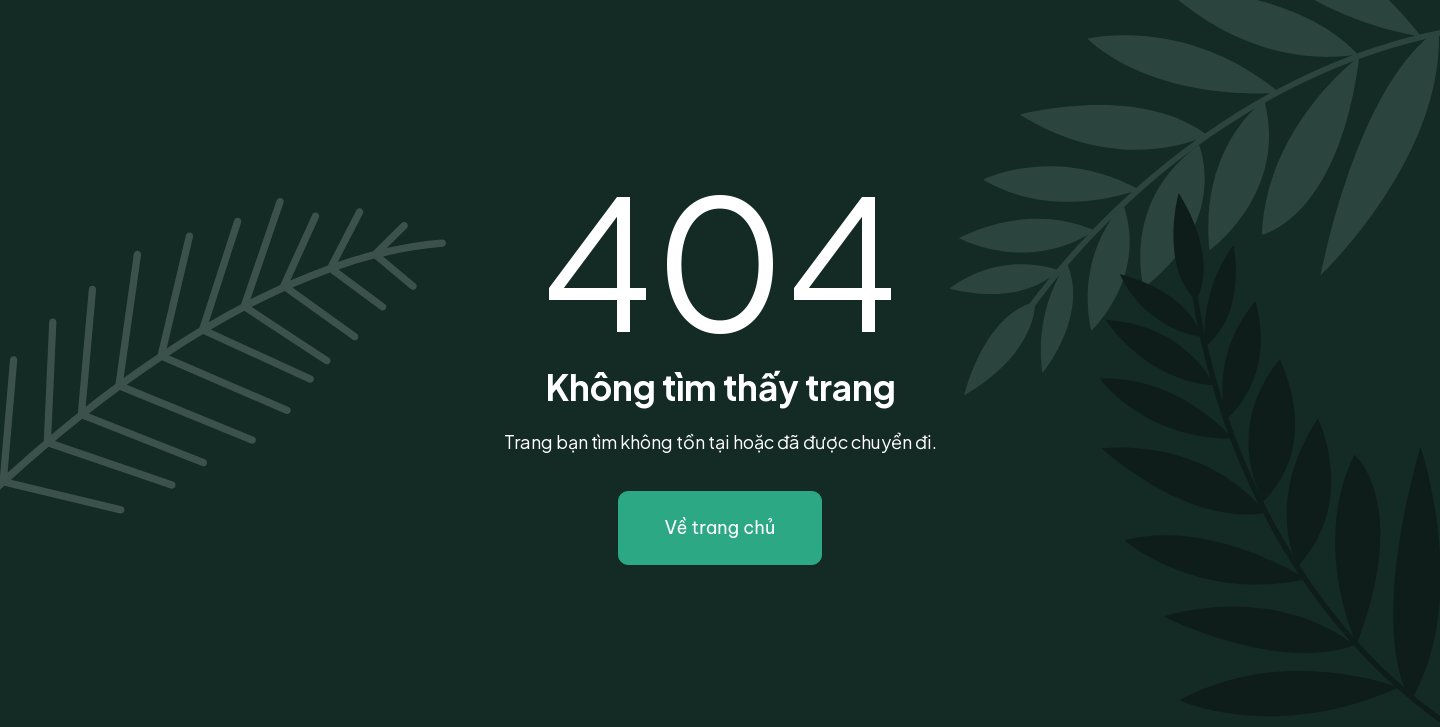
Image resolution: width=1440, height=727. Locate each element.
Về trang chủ (720, 527)
